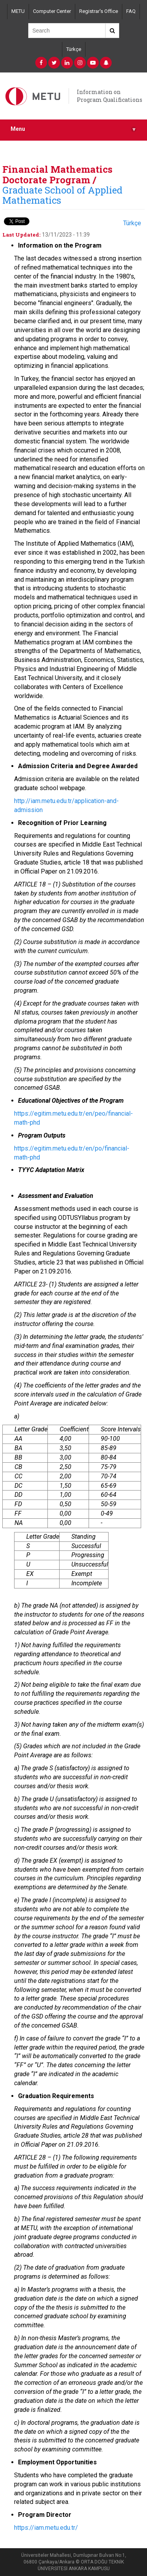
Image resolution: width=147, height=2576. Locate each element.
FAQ (131, 11)
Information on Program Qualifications (109, 95)
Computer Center (52, 11)
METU (18, 11)
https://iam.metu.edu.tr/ (46, 2527)
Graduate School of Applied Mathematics (62, 195)
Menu (73, 129)
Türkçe (73, 49)
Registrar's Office (98, 11)
